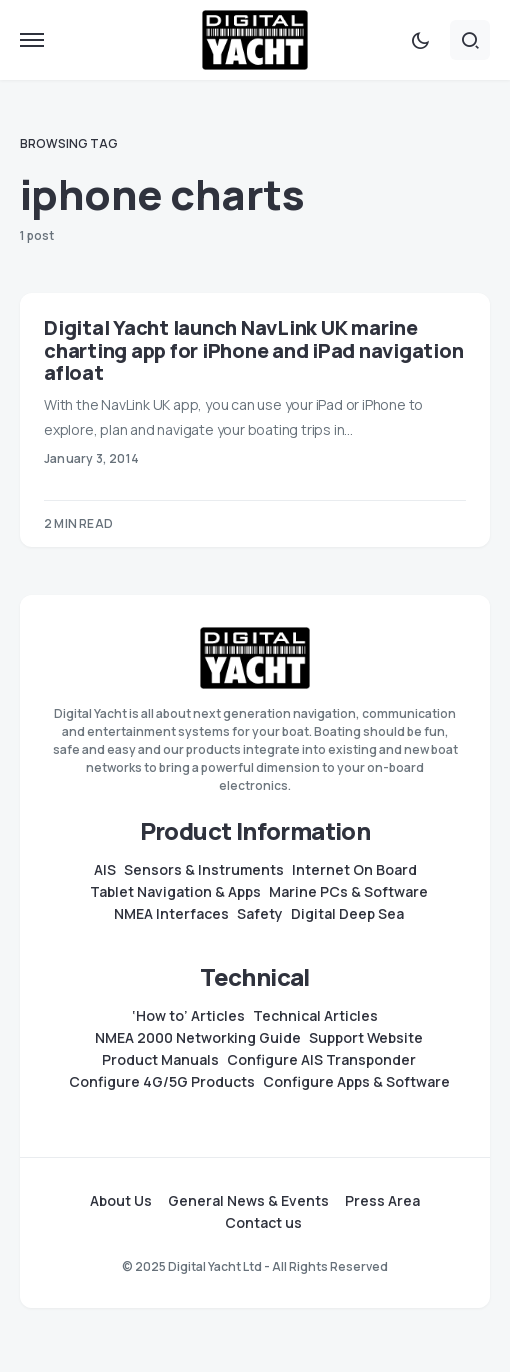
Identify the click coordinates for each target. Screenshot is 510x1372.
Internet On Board (354, 870)
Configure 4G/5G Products (162, 1082)
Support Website (366, 1038)
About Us (121, 1201)
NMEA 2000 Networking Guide (198, 1038)
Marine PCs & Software (348, 892)
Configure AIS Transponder (321, 1060)
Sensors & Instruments (204, 870)
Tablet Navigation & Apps (175, 892)
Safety (260, 914)
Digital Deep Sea (347, 914)
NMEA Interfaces (171, 914)
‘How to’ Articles (188, 1016)
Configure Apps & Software (356, 1082)
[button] (32, 40)
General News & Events (248, 1201)
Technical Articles (315, 1016)
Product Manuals (160, 1060)
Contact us (263, 1223)
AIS (105, 870)
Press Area (382, 1201)
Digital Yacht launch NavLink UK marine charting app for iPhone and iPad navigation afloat (253, 350)
